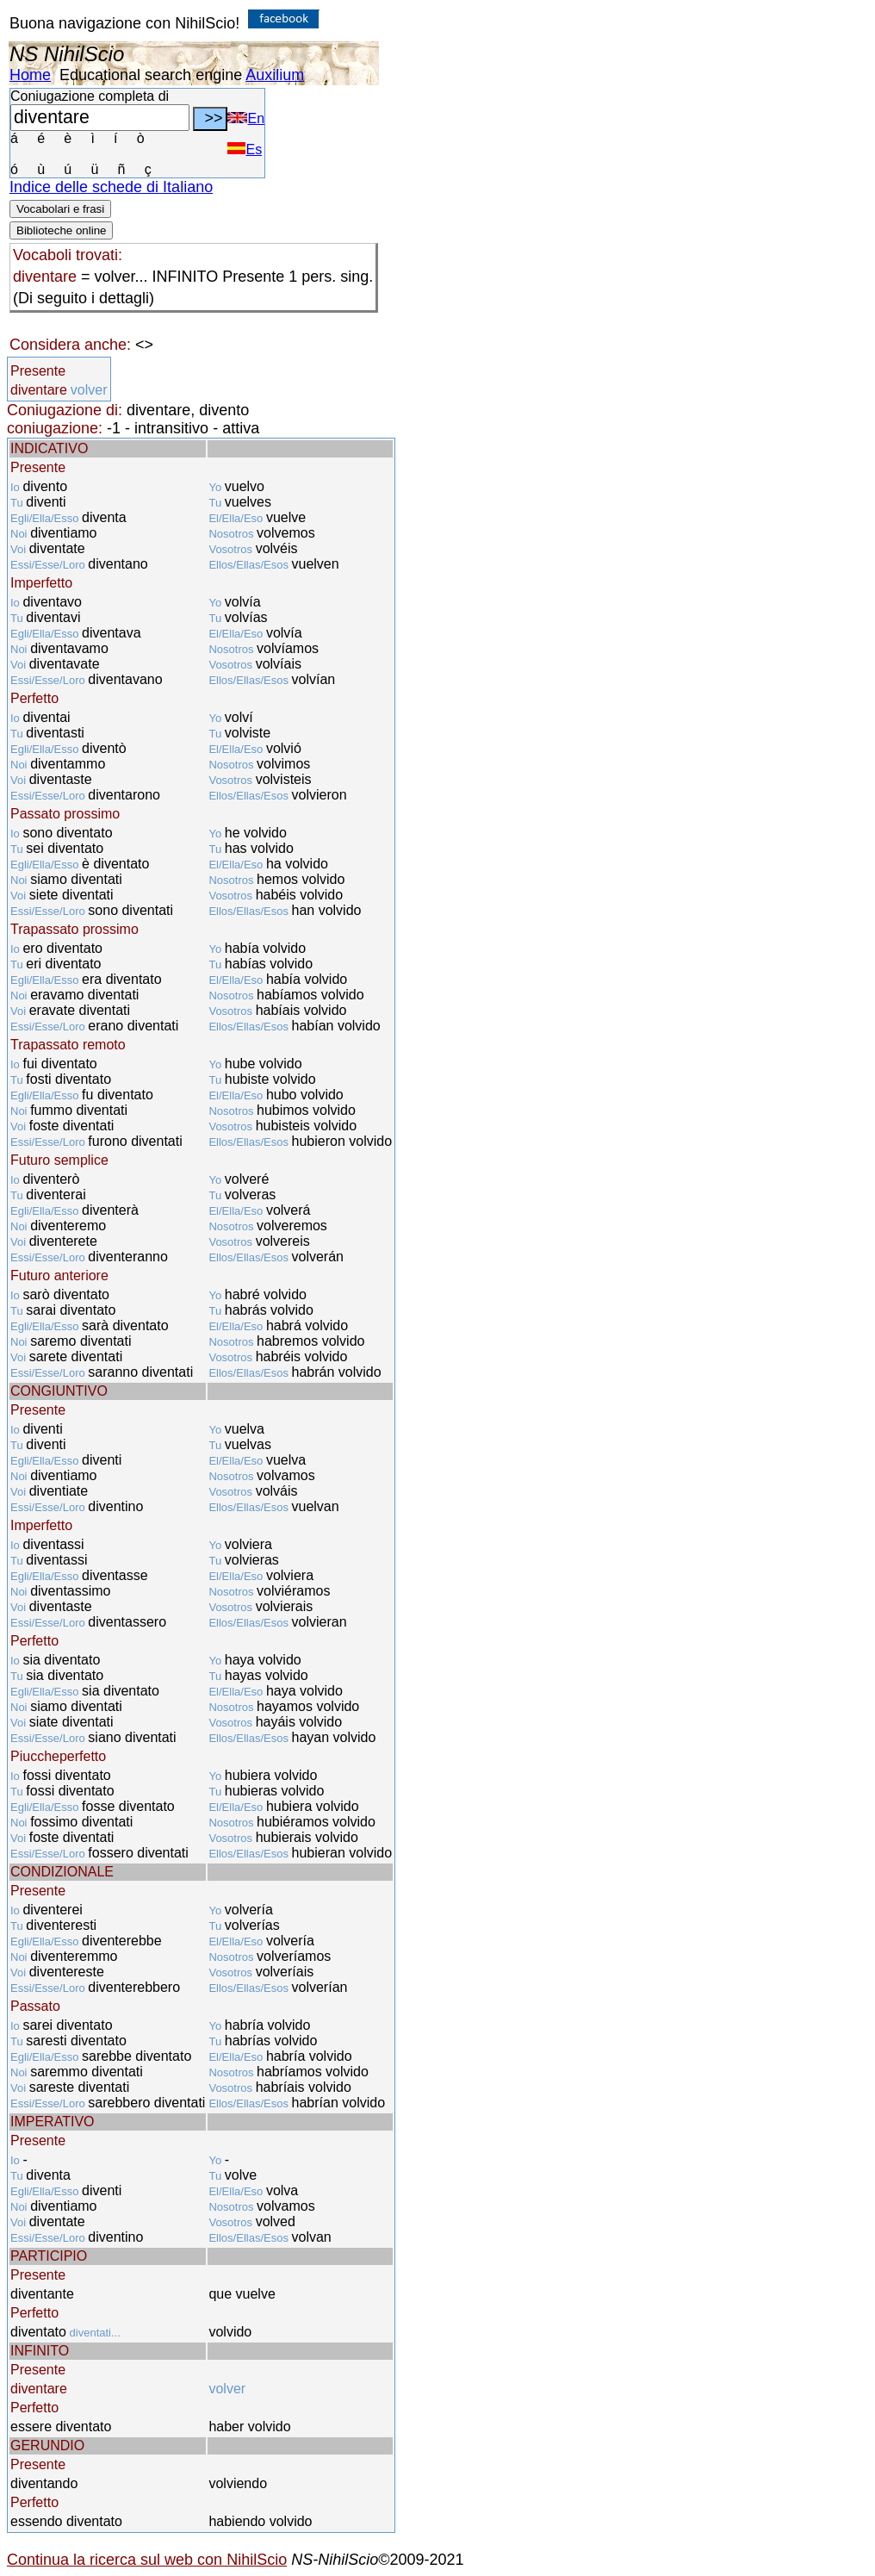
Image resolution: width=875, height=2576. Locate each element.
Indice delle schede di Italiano (111, 187)
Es (244, 149)
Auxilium (274, 75)
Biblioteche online (61, 230)
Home (30, 75)
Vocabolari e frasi (60, 208)
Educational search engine (150, 75)
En (245, 118)
